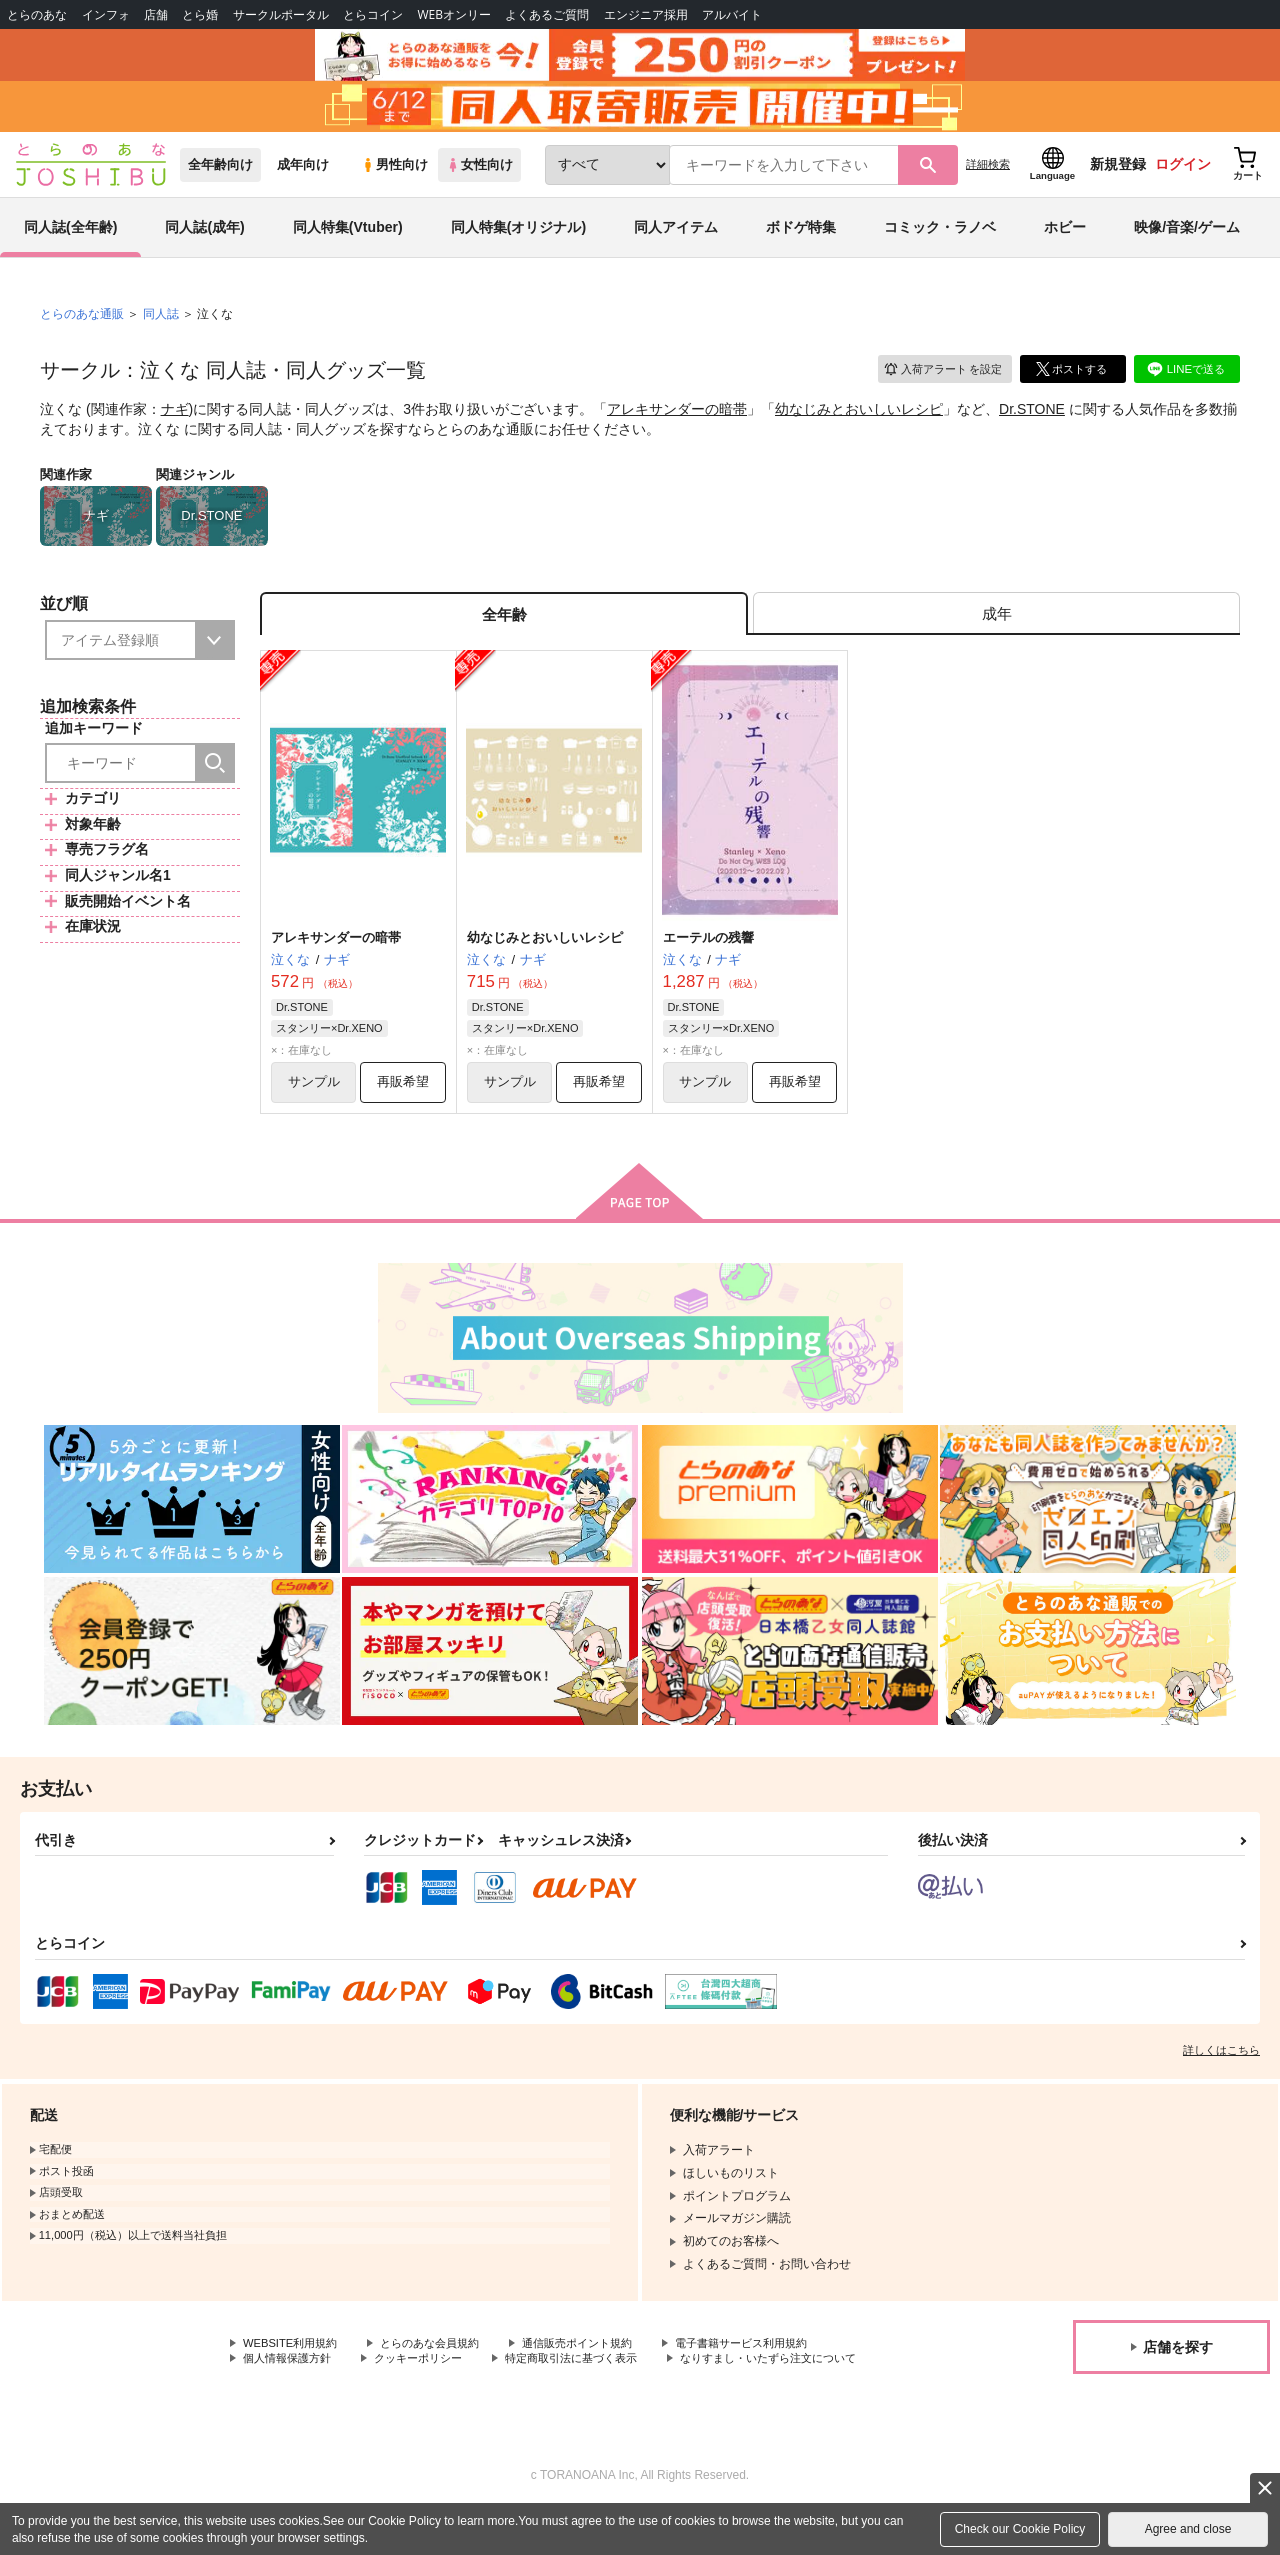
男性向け (394, 181)
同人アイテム (676, 244)
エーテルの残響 (708, 959)
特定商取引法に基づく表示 (593, 2385)
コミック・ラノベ (940, 244)
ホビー (1065, 244)
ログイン (1183, 181)
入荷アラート (936, 384)
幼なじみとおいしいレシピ (859, 426)
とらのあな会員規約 (442, 2368)
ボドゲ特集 (801, 244)
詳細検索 (988, 181)
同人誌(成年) (204, 244)
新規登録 (1118, 181)
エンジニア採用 (646, 14)
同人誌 (161, 331)
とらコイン (373, 14)
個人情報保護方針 (291, 2385)
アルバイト (732, 14)
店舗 (156, 14)
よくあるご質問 (547, 14)
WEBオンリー (454, 14)
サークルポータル (281, 14)
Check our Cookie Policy (1020, 2529)
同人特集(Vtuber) (348, 244)
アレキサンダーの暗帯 (677, 426)
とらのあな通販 (82, 331)
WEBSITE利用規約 (294, 2368)
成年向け (303, 181)
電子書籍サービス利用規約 (774, 2368)
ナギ (175, 426)
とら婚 (200, 14)
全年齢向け (220, 181)
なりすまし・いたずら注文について (339, 2402)
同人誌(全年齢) (70, 244)
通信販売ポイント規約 (599, 2368)
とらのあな (37, 14)
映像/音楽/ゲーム (1187, 244)
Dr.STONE (1032, 426)
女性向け (479, 181)
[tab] (996, 633)
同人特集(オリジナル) (518, 244)
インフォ (106, 14)
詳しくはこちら (1221, 2074)
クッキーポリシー (430, 2385)
